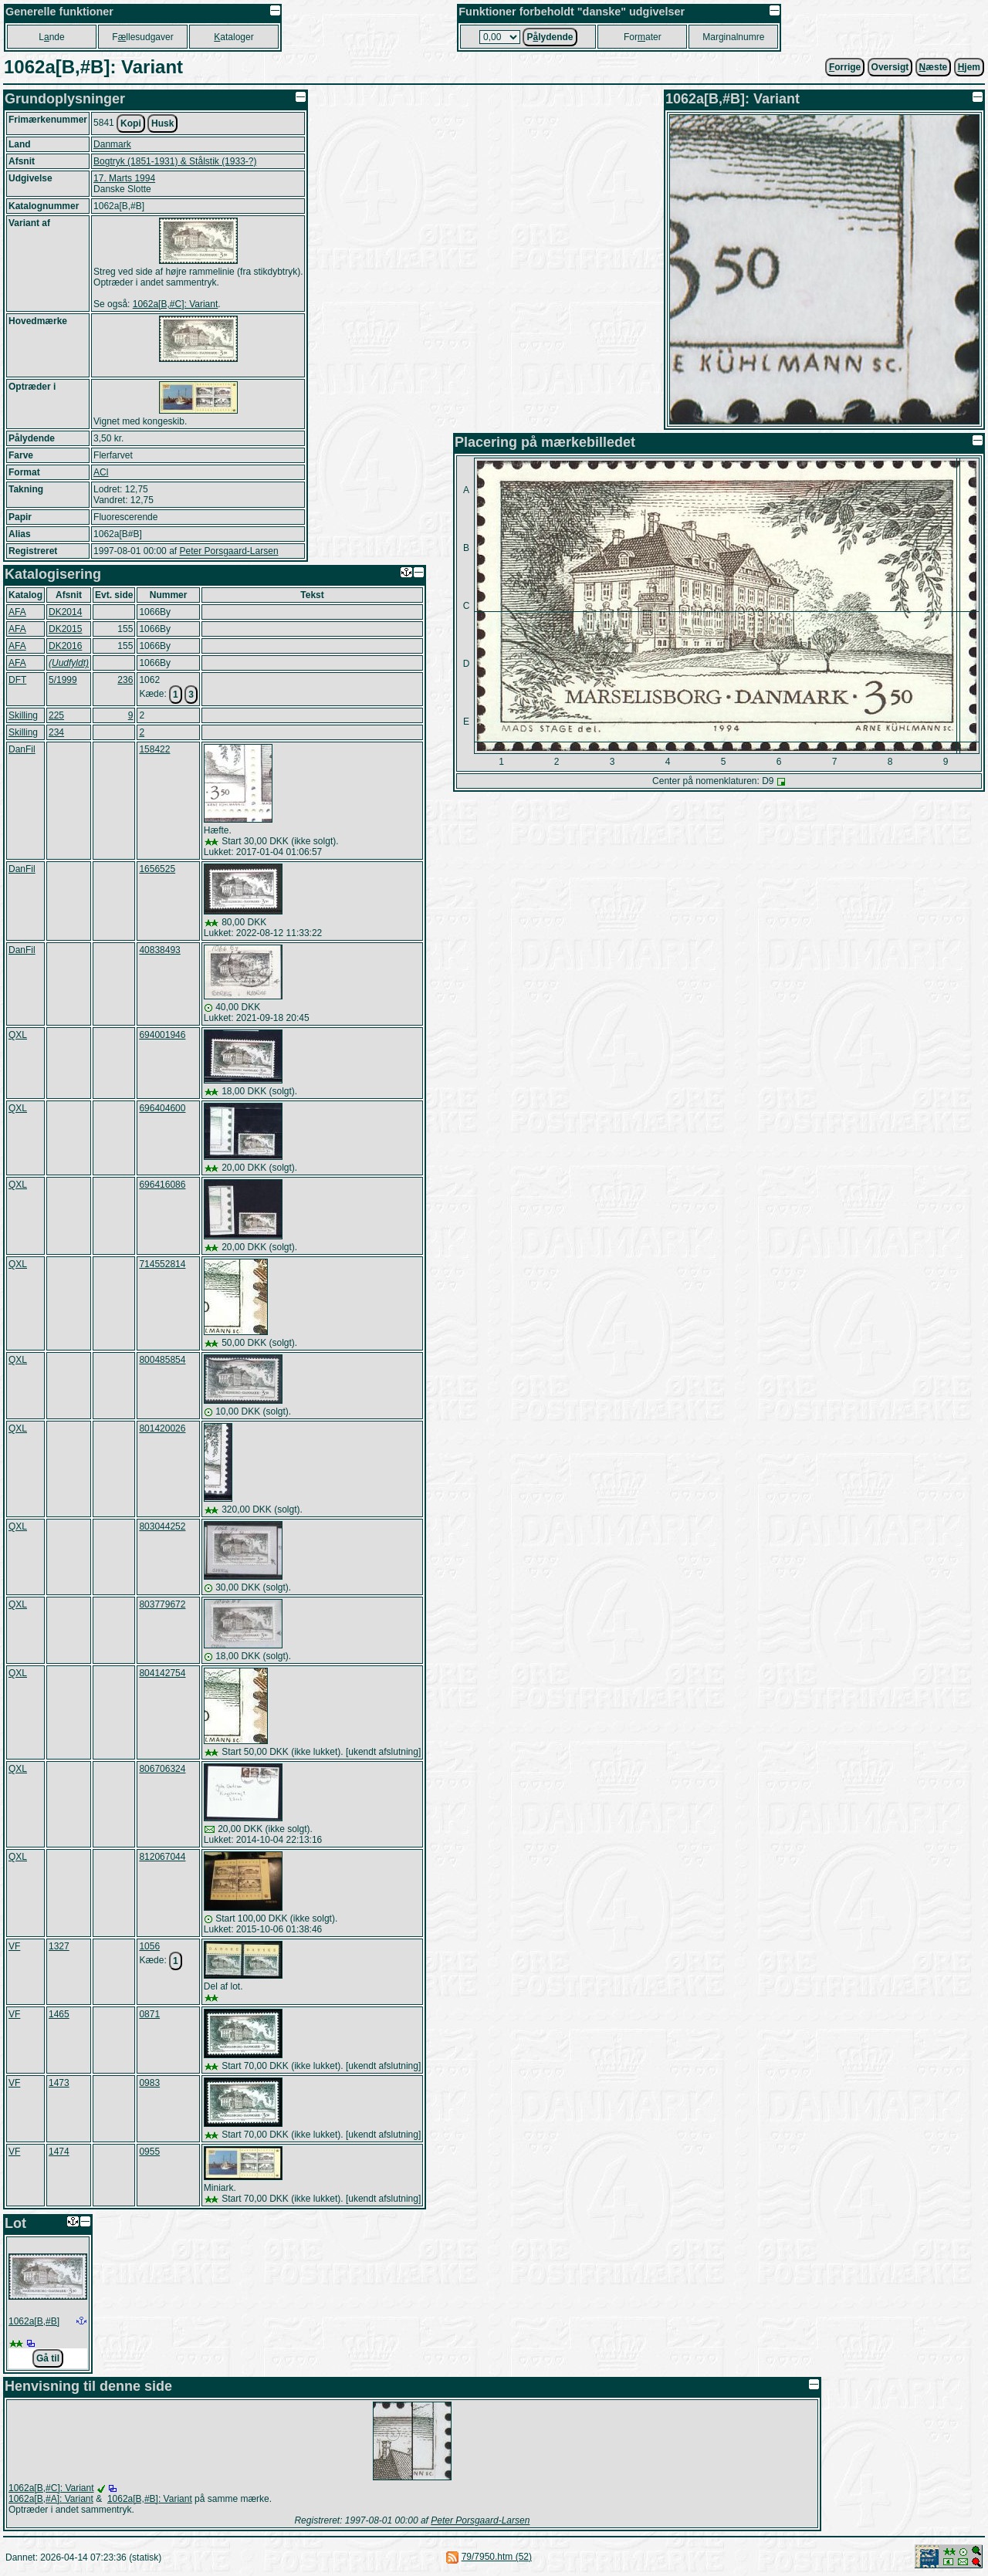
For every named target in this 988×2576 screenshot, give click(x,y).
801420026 (162, 1428)
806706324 (162, 1768)
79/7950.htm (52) (497, 2556)
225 (56, 715)
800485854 (162, 1359)
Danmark (112, 144)
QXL (17, 1034)
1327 (59, 1946)
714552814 (162, 1264)
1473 (59, 2082)
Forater (642, 37)
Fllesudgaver (142, 37)
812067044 (162, 1856)
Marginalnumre (733, 37)
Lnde (51, 37)
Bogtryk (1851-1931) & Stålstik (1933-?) (174, 161)
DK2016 (65, 646)
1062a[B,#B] (33, 2321)
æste (933, 67)
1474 (59, 2151)
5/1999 (63, 679)
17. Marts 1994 (124, 178)
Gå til (47, 2358)
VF (14, 1946)
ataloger (233, 37)
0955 (149, 2151)
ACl (100, 472)
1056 (149, 1946)
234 (56, 732)
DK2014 (65, 612)
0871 (149, 2014)
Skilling (23, 715)
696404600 (162, 1108)
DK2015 (65, 629)
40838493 (159, 950)
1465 (59, 2014)
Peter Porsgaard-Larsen (228, 551)
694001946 (162, 1034)
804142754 (162, 1673)
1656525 (157, 869)
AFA (17, 612)
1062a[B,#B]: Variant (149, 2498)
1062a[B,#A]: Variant (50, 2498)
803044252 (162, 1526)
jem (969, 67)
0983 (149, 2082)
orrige (845, 67)
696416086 (162, 1184)
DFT (17, 679)
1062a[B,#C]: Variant (175, 304)
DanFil (22, 749)
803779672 (162, 1604)
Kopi (130, 123)
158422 (154, 749)
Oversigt (890, 67)
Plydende (549, 37)
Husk (162, 123)
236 (125, 679)
